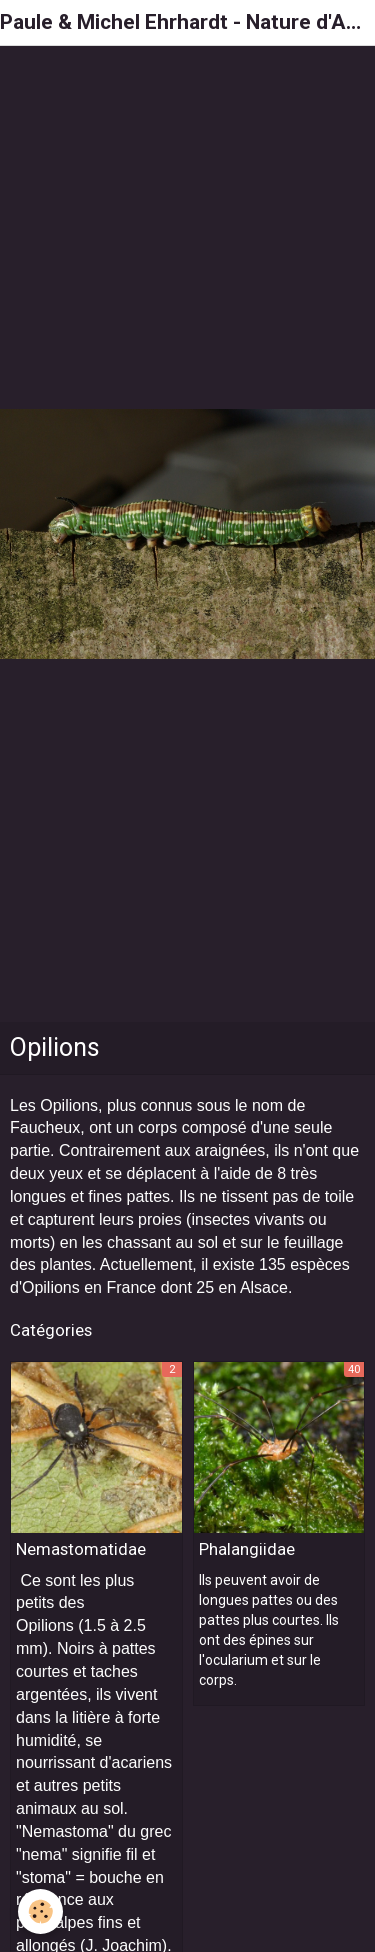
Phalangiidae (247, 1549)
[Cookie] (40, 1911)
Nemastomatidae (81, 1549)
